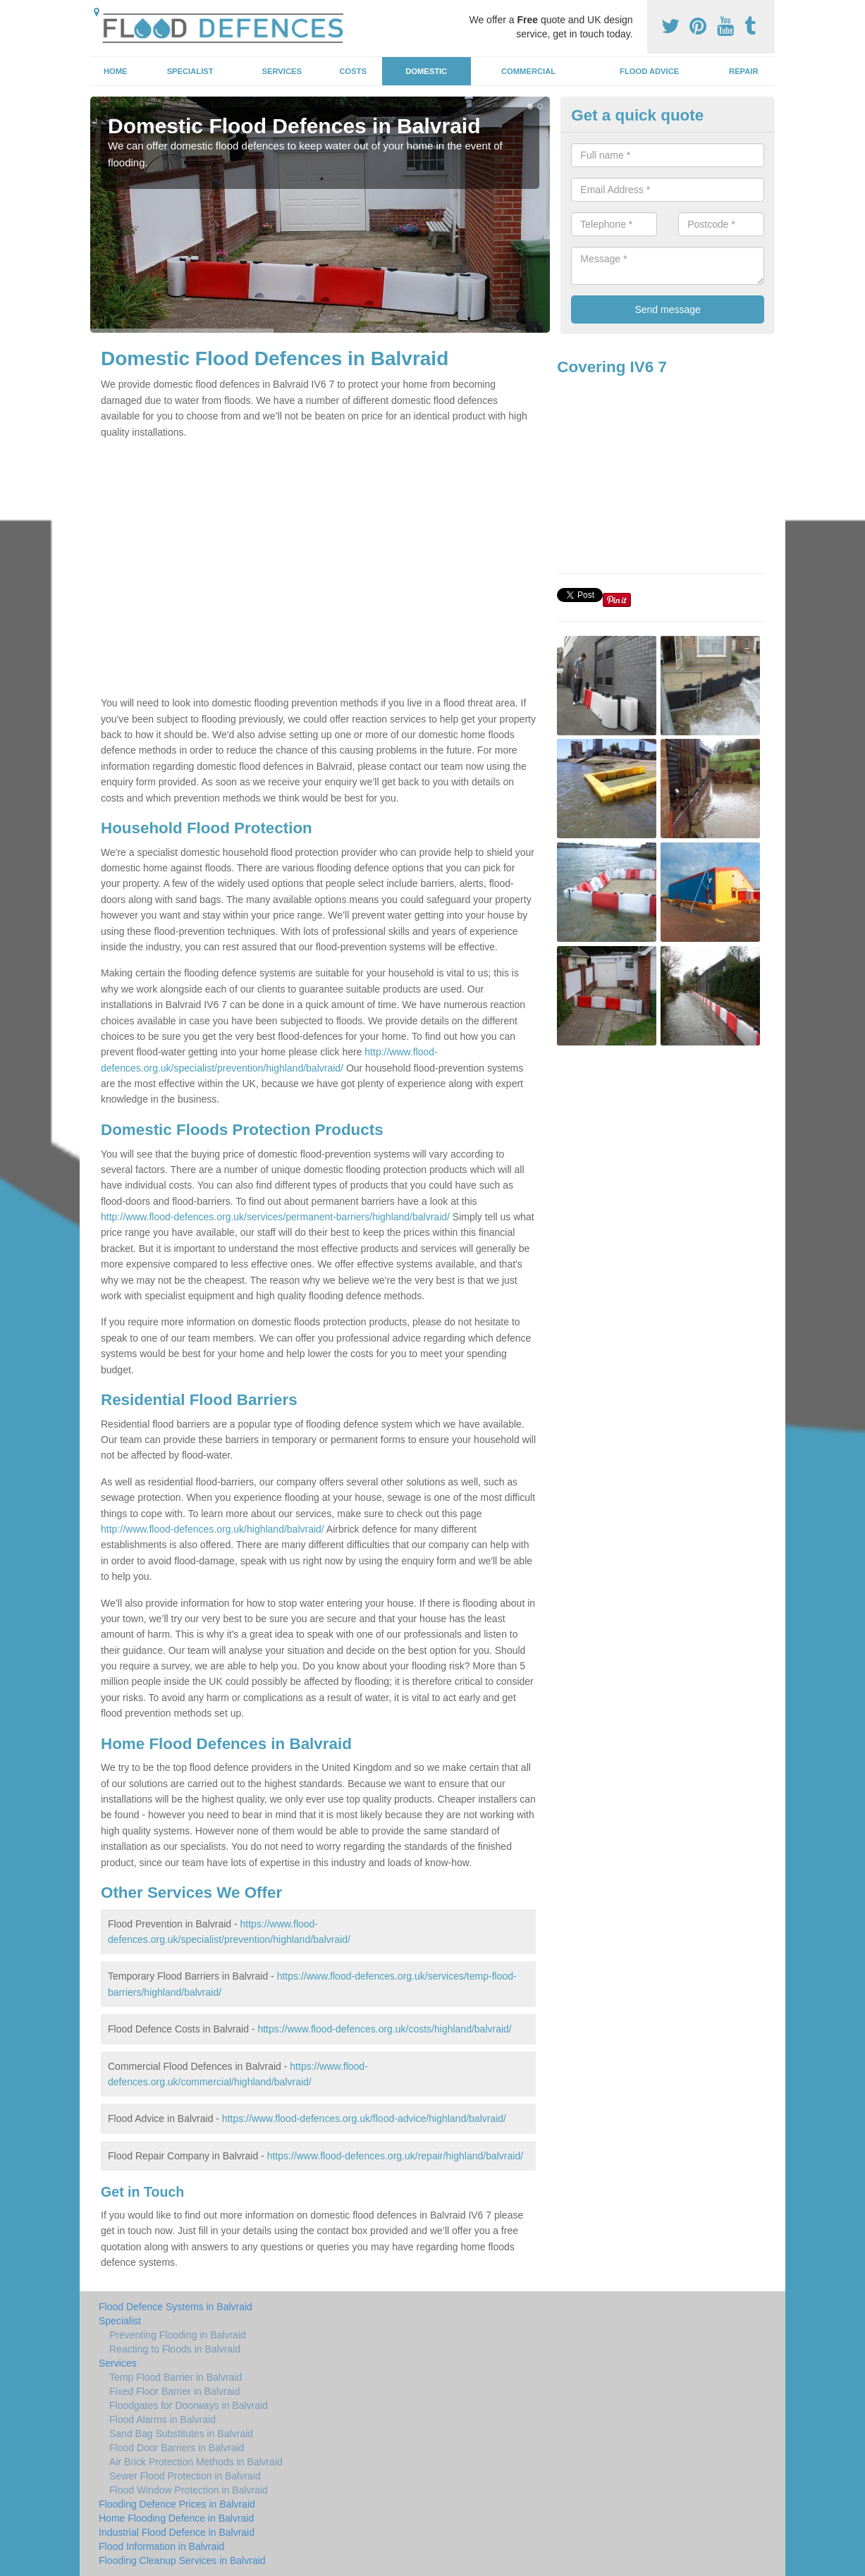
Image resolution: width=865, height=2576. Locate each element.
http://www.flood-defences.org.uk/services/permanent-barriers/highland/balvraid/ (275, 1216)
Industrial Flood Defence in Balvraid (176, 2532)
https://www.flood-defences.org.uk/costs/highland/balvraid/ (384, 2029)
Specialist (190, 71)
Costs (353, 71)
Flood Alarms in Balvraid (162, 2419)
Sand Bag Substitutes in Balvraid (181, 2433)
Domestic (426, 71)
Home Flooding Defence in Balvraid (176, 2518)
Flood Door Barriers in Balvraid (176, 2447)
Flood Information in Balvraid (161, 2546)
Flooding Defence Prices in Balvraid (177, 2504)
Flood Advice (649, 71)
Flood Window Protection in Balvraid (188, 2490)
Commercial (528, 71)
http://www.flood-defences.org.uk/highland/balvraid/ (212, 1529)
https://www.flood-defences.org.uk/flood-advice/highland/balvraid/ (364, 2118)
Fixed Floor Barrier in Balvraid (174, 2391)
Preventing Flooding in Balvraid (177, 2335)
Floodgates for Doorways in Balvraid (188, 2405)
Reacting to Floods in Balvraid (174, 2349)
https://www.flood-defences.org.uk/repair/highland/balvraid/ (395, 2155)
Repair (743, 71)
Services (282, 71)
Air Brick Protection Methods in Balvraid (196, 2461)
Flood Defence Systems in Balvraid (175, 2306)
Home (116, 71)
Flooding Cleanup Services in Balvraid (182, 2560)
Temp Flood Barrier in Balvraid (175, 2377)
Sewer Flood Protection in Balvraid (185, 2476)
